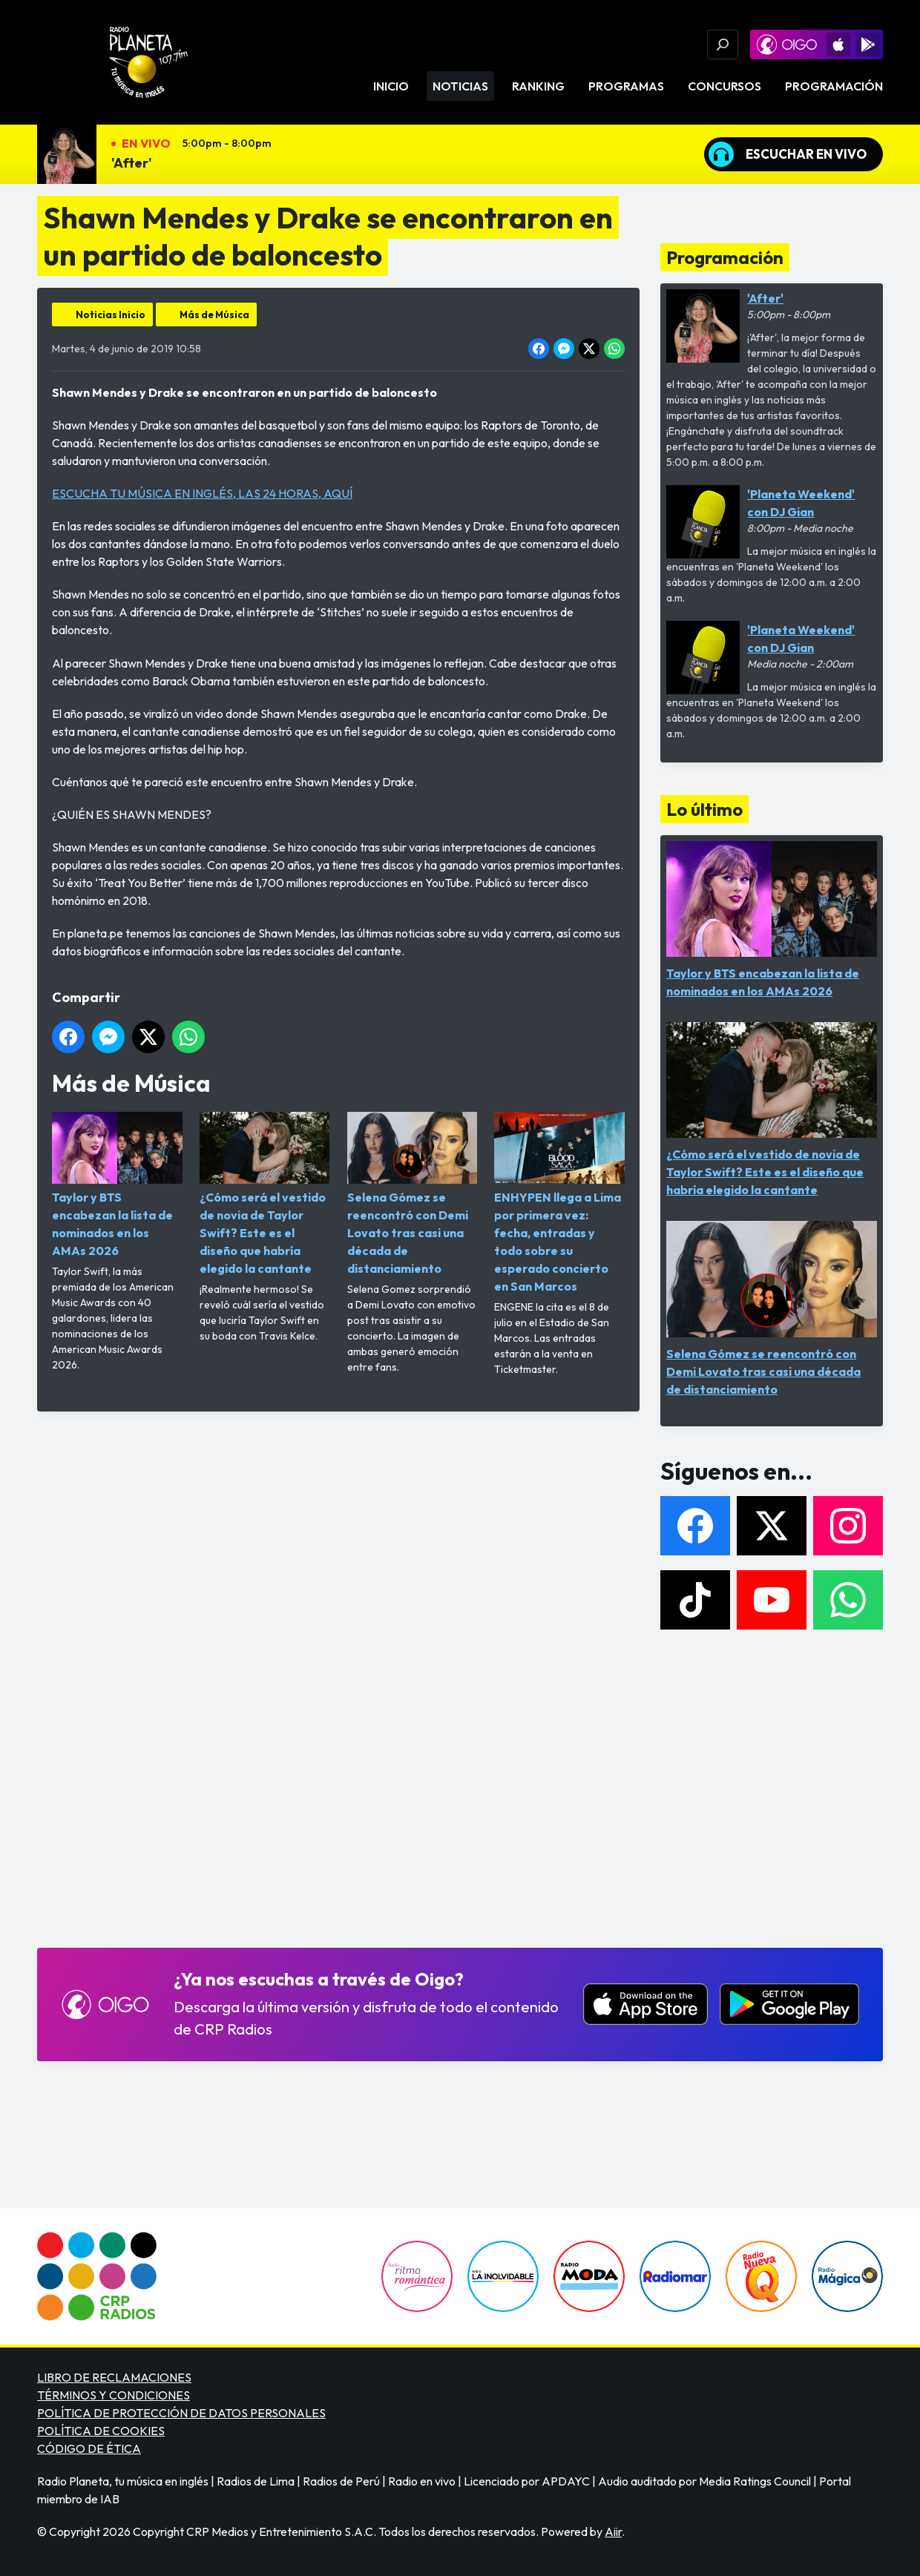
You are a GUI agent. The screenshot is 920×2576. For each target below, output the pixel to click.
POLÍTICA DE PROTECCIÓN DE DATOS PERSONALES (181, 2412)
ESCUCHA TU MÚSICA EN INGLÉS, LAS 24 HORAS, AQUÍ (202, 493)
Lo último (704, 809)
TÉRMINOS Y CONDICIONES (113, 2395)
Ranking (538, 86)
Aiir (613, 2531)
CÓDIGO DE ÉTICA (89, 2448)
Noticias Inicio (110, 314)
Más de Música (214, 314)
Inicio (391, 86)
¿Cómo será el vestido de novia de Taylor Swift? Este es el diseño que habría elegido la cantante (265, 1194)
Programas (626, 86)
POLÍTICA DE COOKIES (101, 2430)
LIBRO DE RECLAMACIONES (114, 2377)
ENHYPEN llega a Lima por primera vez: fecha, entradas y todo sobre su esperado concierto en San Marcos (559, 1203)
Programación (834, 86)
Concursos (724, 86)
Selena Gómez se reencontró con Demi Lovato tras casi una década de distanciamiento (412, 1194)
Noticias (460, 86)
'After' (131, 162)
